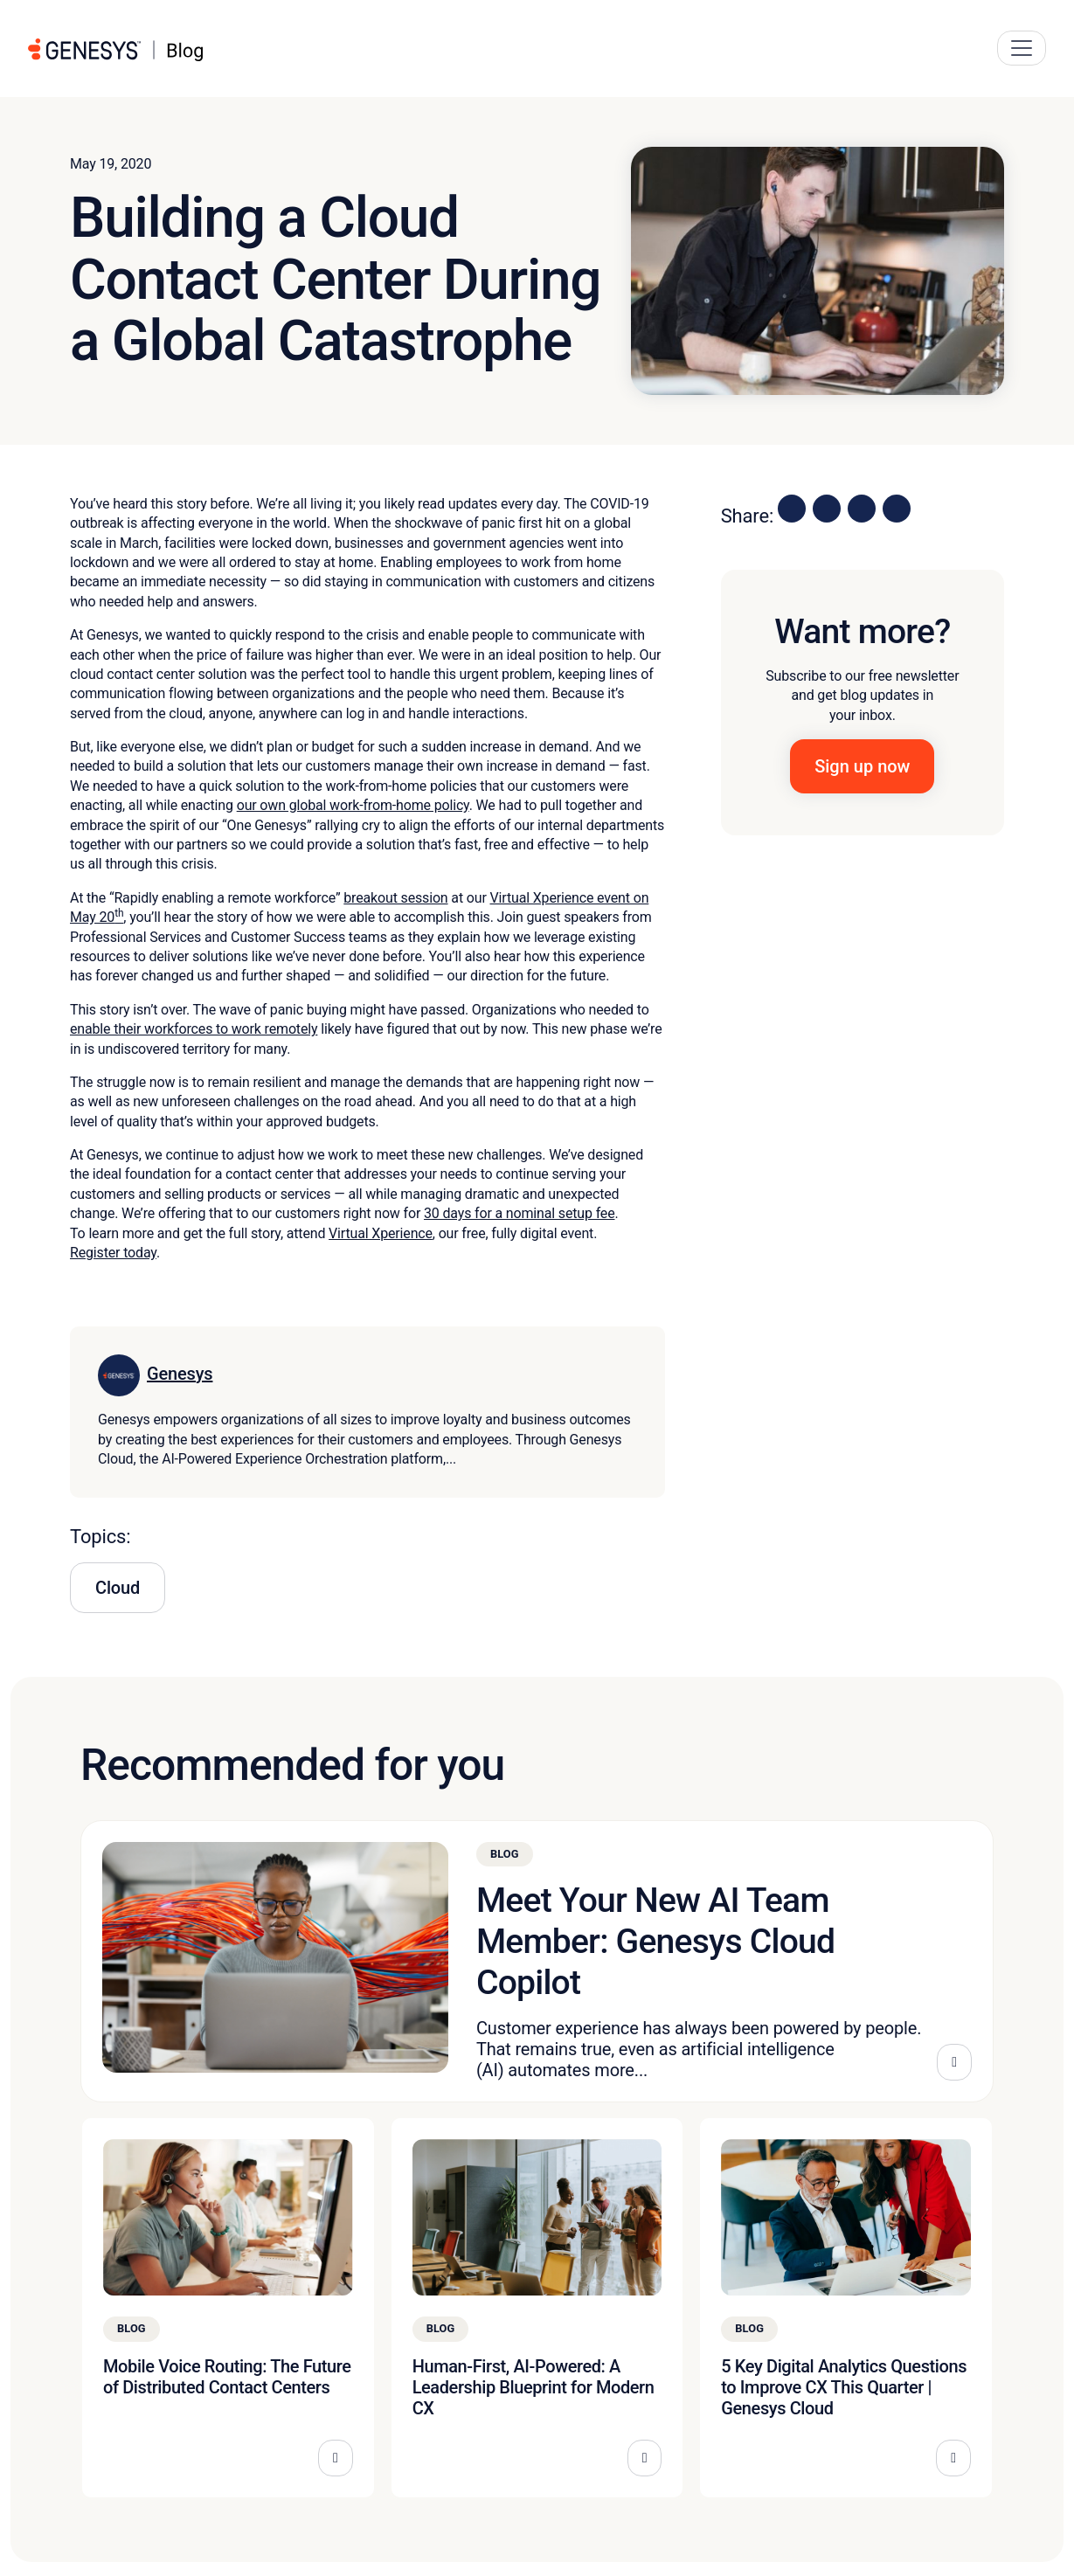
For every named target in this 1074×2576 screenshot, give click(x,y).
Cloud (117, 1587)
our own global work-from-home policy (353, 805)
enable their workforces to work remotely (193, 1029)
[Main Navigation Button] (1021, 48)
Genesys (179, 1373)
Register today (113, 1252)
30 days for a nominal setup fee (519, 1213)
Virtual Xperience (381, 1233)
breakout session (395, 898)
